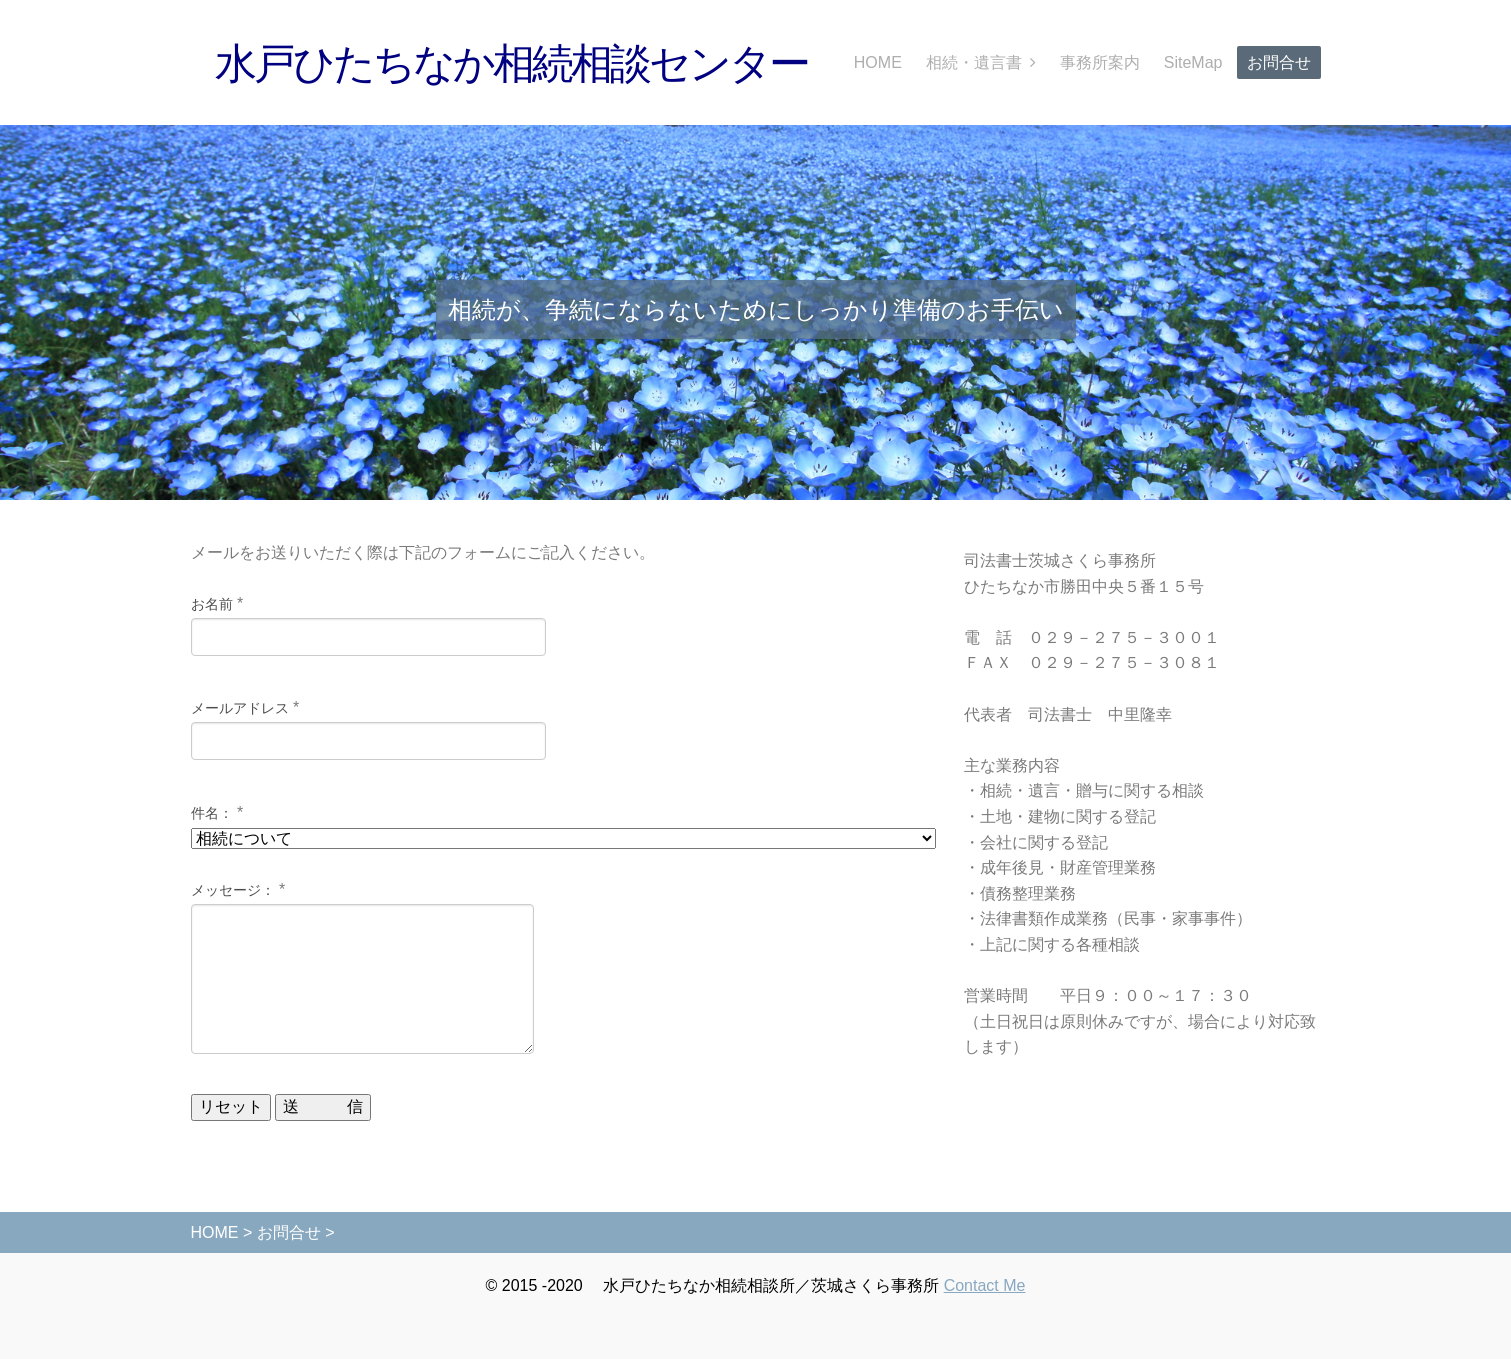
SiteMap (1193, 62)
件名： (212, 813)
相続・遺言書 (974, 62)
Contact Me (985, 1285)
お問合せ (1279, 62)
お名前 (212, 604)
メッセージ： (233, 890)
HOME (878, 62)
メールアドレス (240, 708)
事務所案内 (1100, 62)
